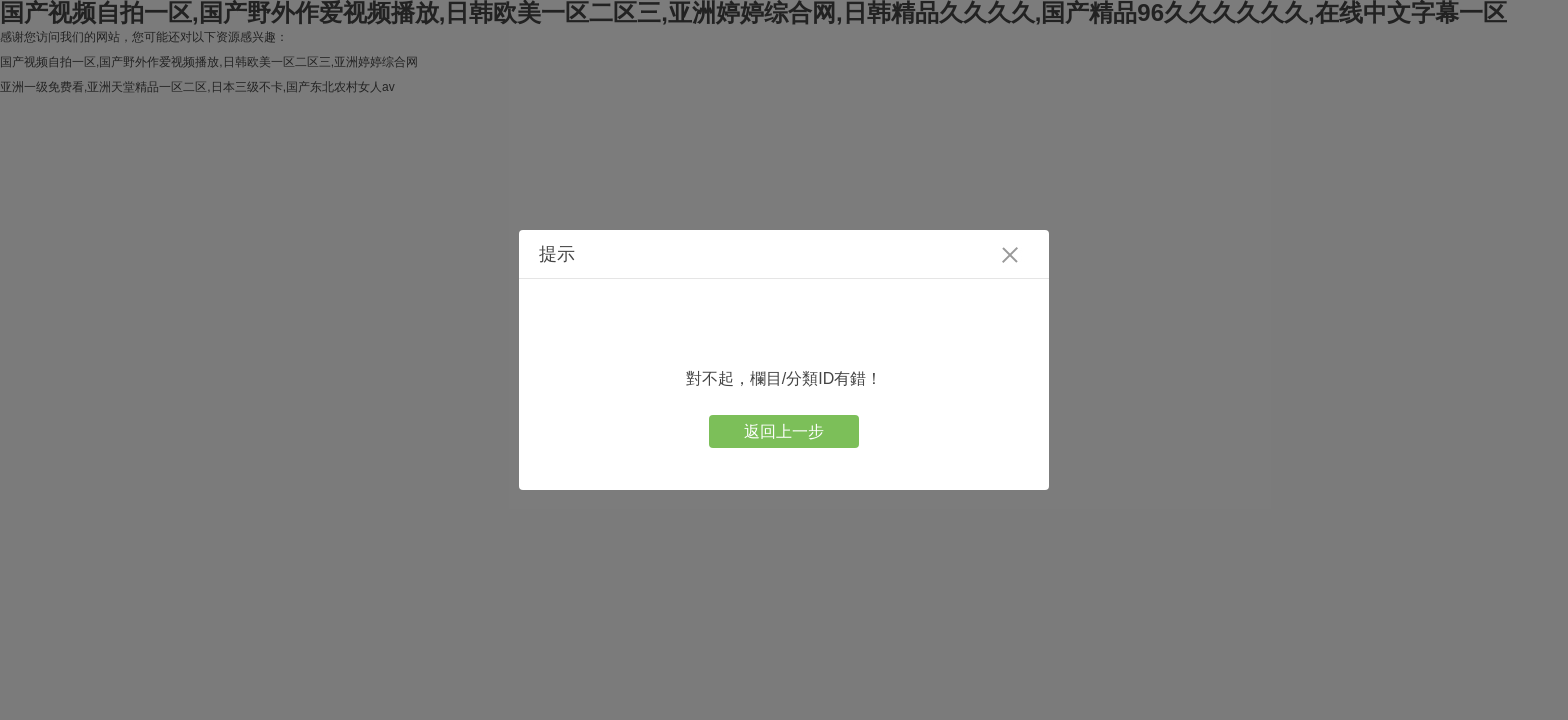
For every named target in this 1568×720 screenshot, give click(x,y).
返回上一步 (784, 431)
